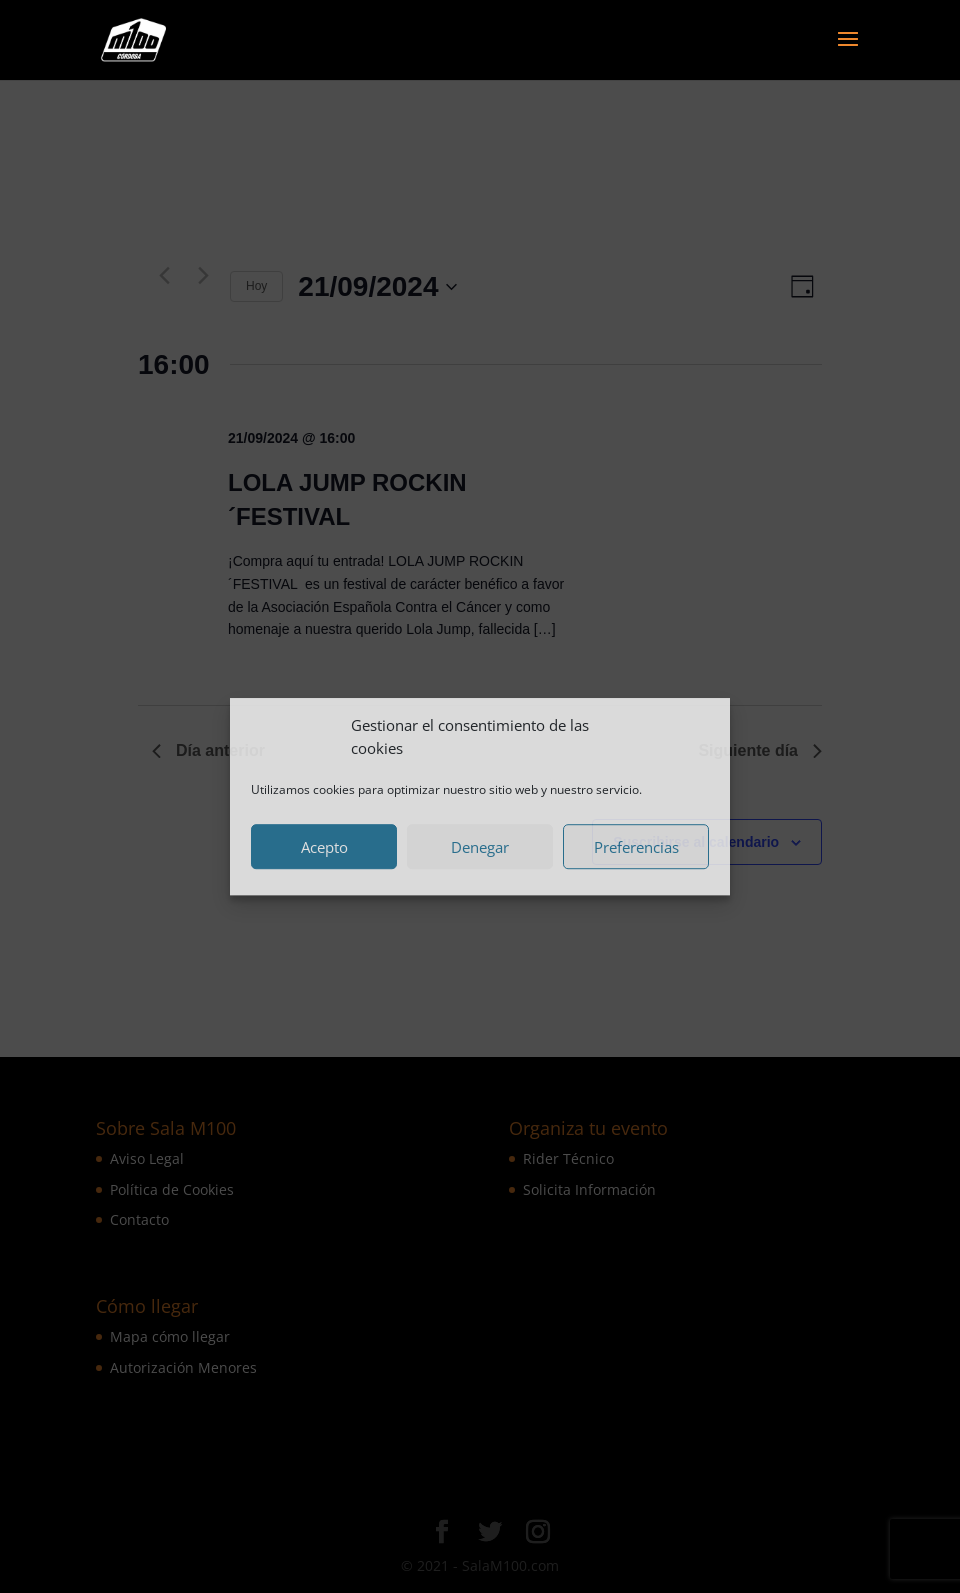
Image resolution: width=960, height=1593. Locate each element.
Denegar (480, 847)
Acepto (324, 847)
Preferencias (636, 847)
